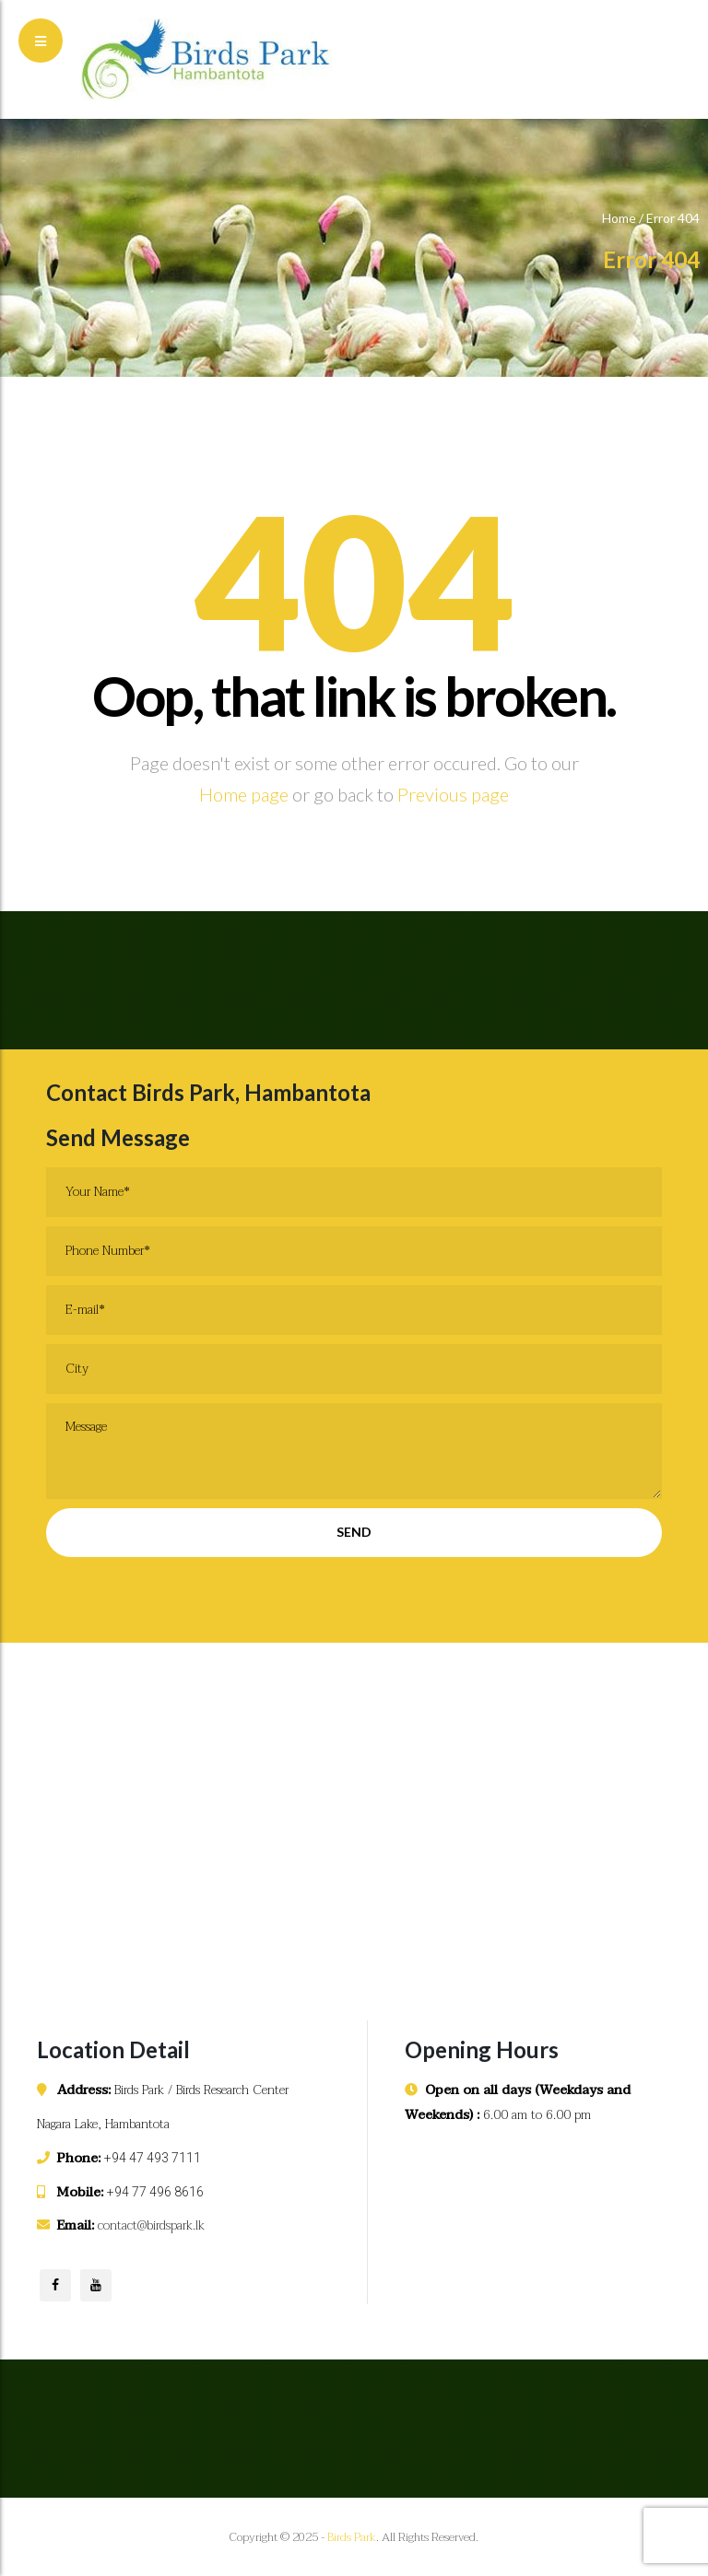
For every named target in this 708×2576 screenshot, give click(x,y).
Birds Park (351, 2537)
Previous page (453, 794)
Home (619, 218)
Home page (244, 794)
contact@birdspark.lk (151, 2225)
